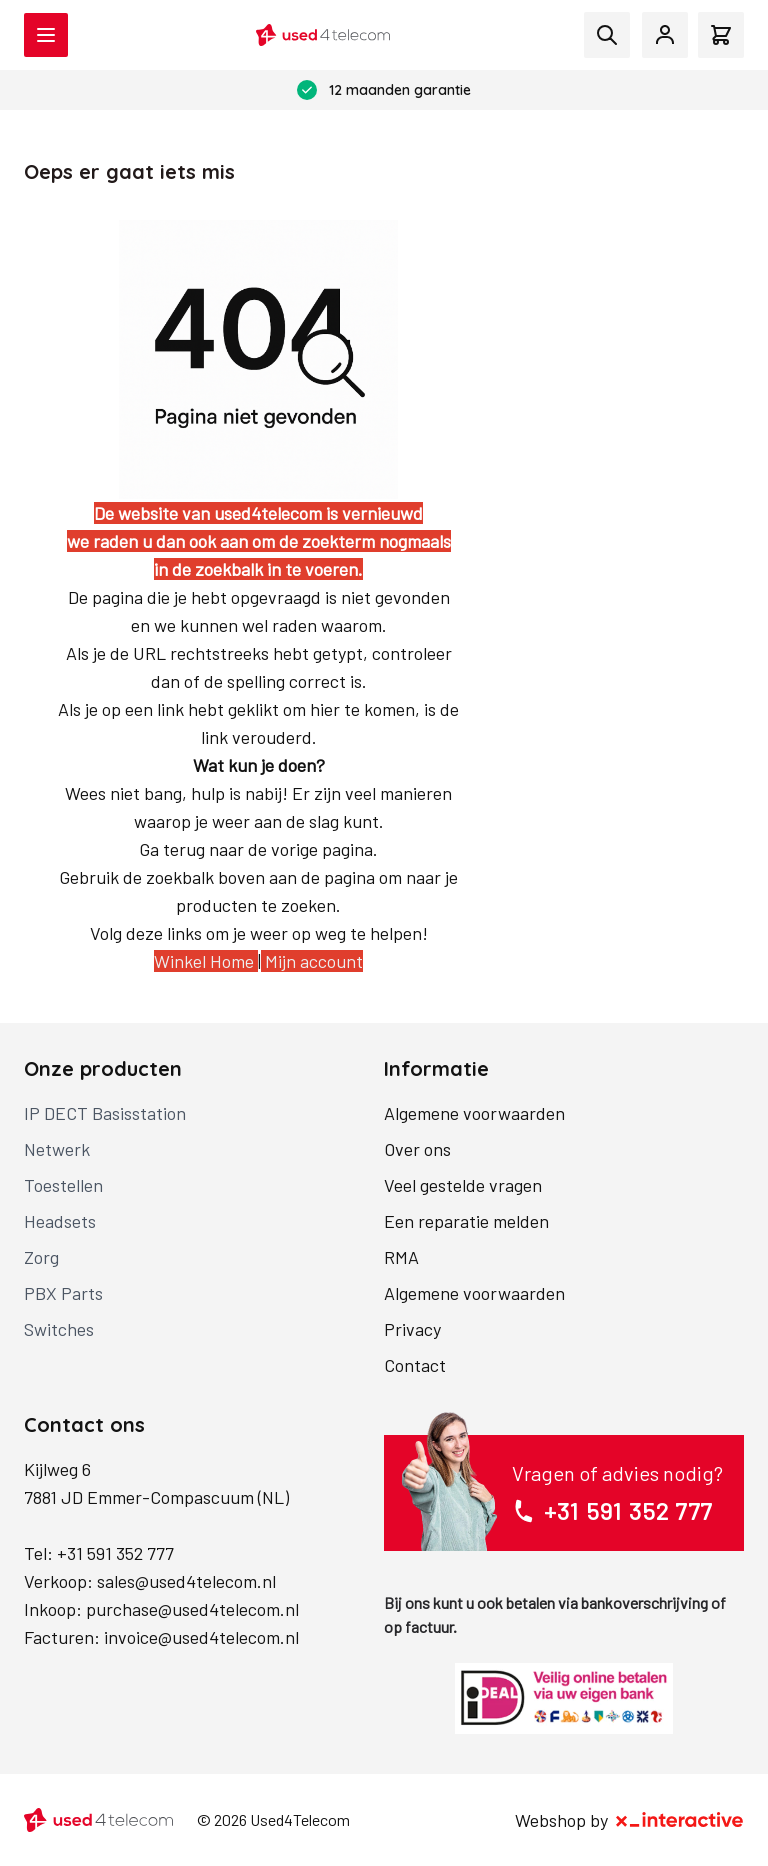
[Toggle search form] (607, 35)
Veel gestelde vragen (463, 1185)
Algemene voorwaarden (474, 1113)
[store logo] (323, 35)
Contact (415, 1365)
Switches (59, 1329)
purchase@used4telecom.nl (192, 1609)
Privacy (412, 1329)
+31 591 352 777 (115, 1553)
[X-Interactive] (680, 1820)
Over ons (417, 1149)
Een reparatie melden (466, 1221)
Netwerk (57, 1149)
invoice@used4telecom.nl (201, 1637)
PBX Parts (63, 1293)
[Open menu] (46, 35)
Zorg (41, 1257)
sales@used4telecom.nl (186, 1581)
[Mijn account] (665, 35)
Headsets (60, 1221)
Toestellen (63, 1185)
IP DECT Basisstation (105, 1113)
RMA (401, 1257)
